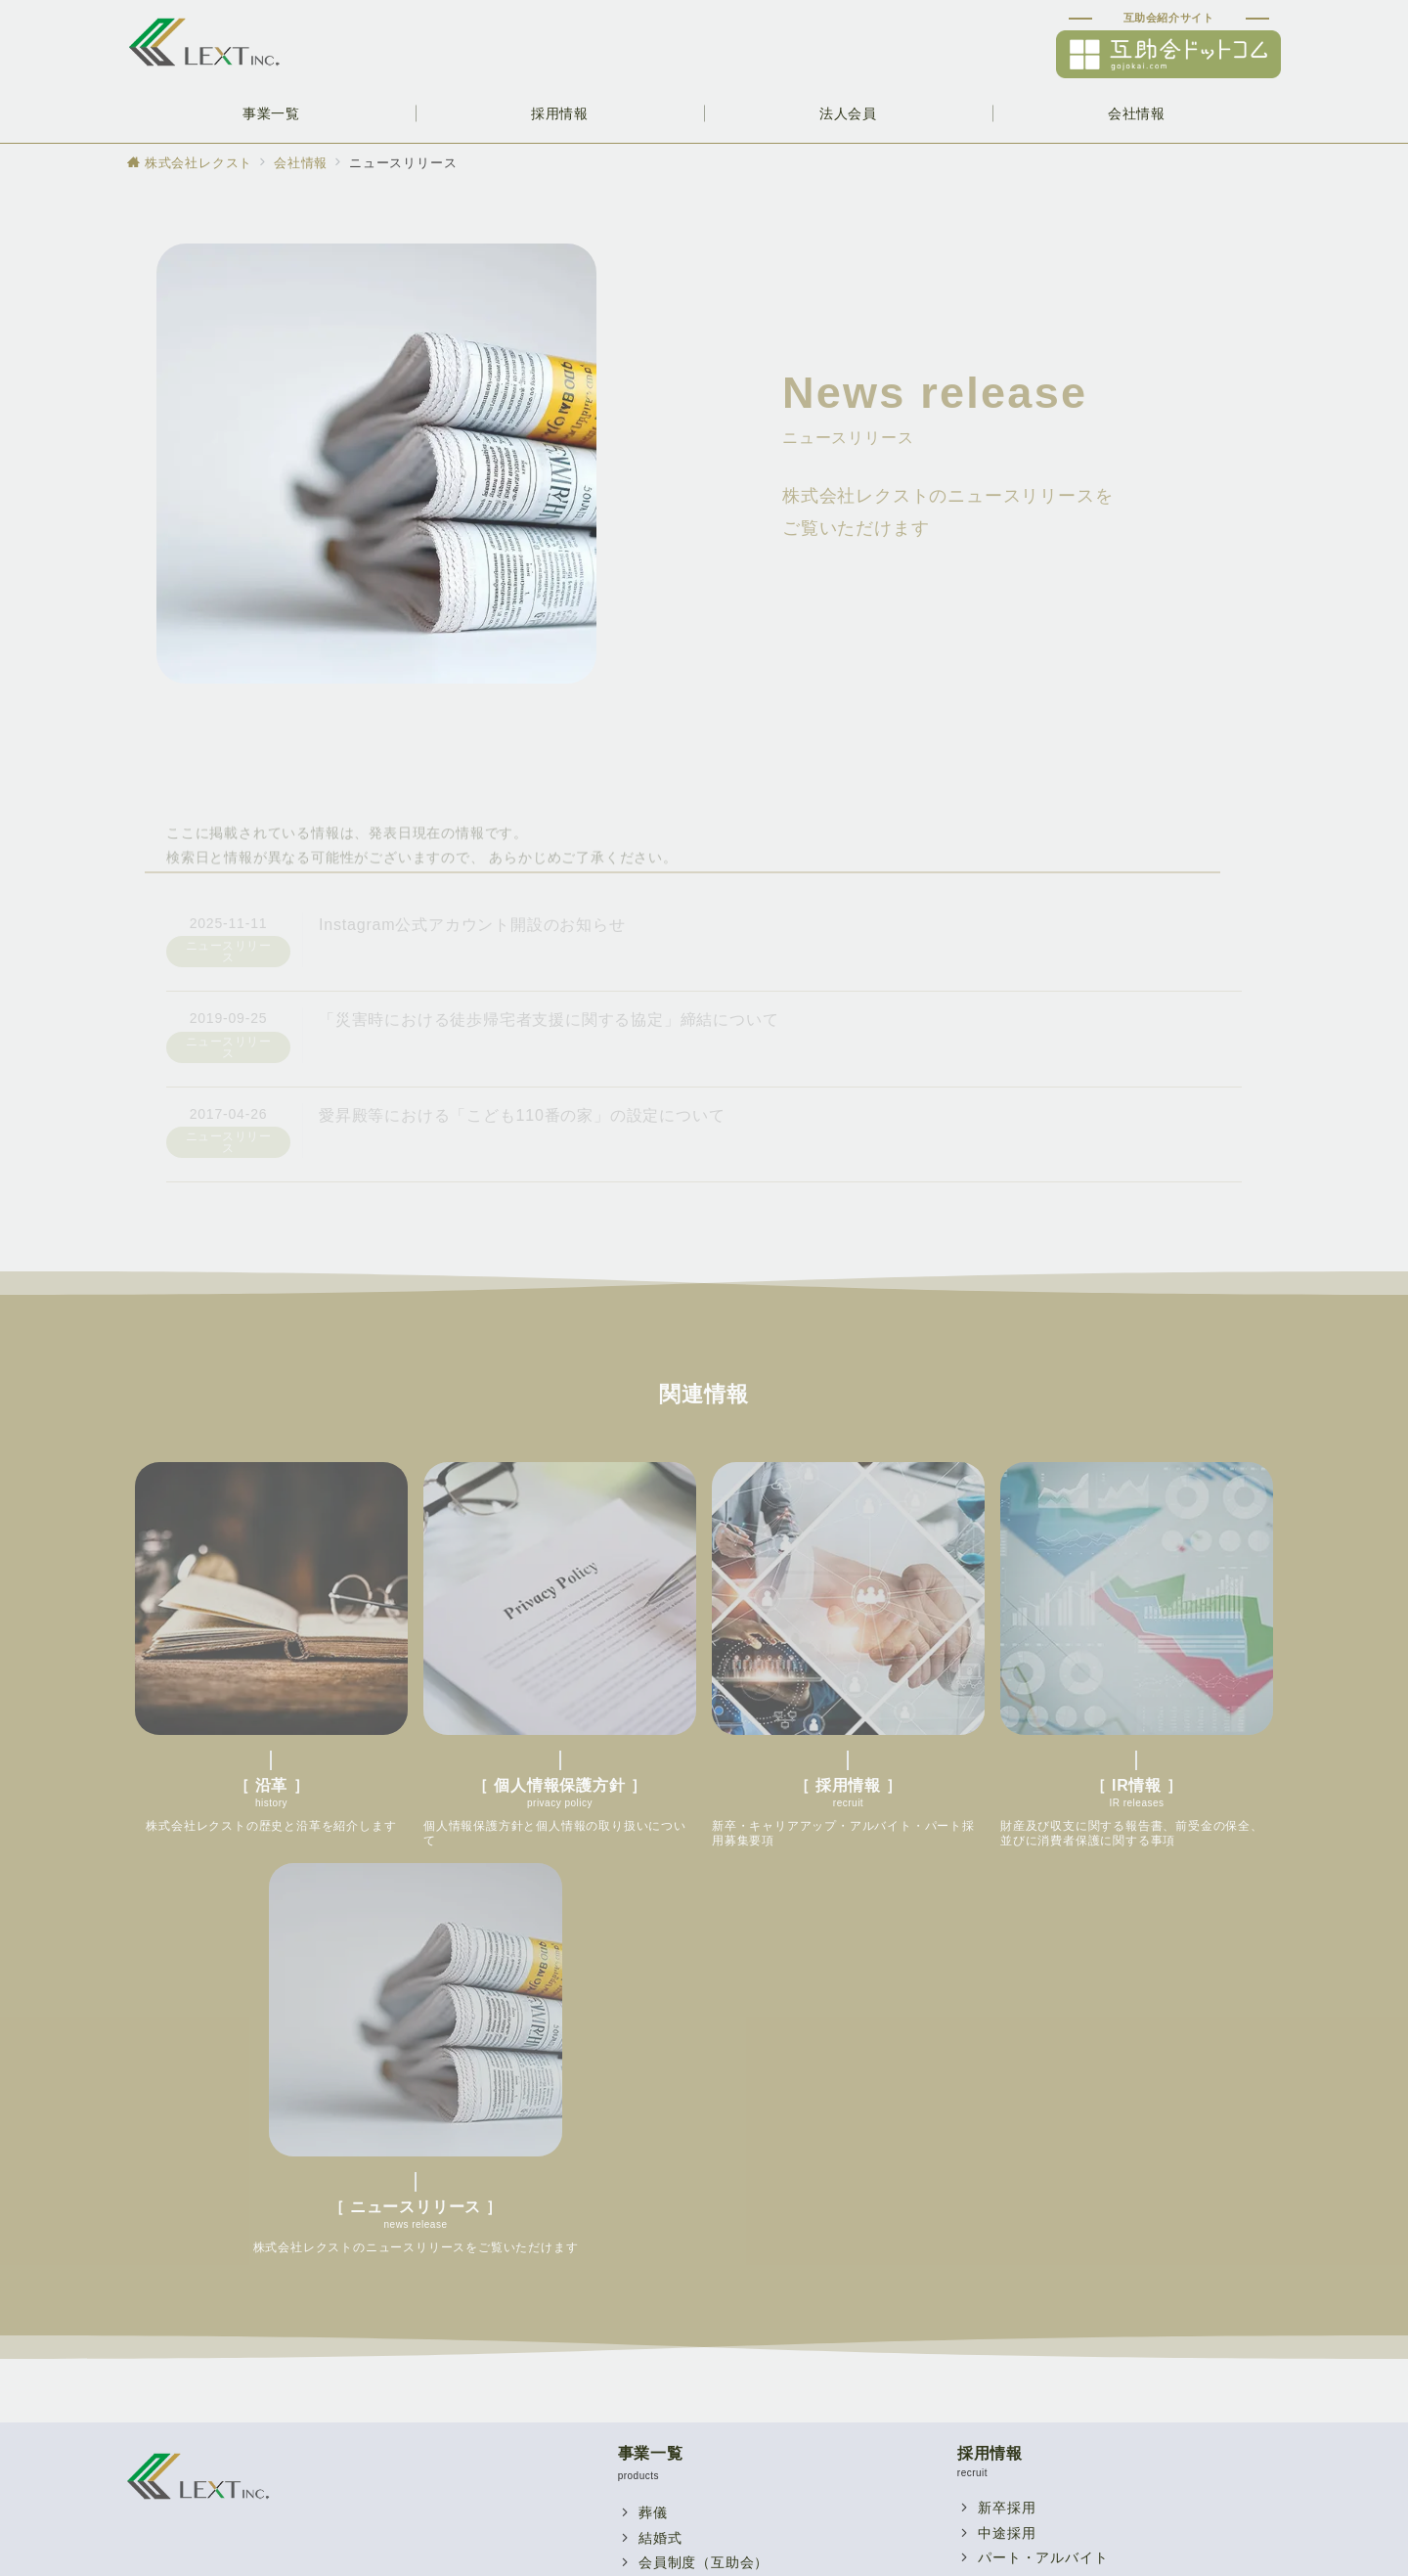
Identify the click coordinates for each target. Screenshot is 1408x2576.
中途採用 (1006, 2099)
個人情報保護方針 (1035, 2405)
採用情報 (990, 2019)
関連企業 (1006, 2148)
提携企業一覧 (682, 2355)
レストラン (674, 2179)
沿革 (992, 2355)
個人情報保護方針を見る (287, 2252)
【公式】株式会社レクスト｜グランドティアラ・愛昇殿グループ (726, 2549)
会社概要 (1006, 2329)
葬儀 (653, 2078)
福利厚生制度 (682, 2329)
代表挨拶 (1006, 2174)
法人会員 (650, 2275)
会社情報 (990, 2275)
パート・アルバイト (1043, 2123)
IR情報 (1000, 2380)
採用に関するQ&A (1037, 2224)
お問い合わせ (682, 2380)
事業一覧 (650, 2019)
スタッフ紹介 (1021, 2198)
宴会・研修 (674, 2153)
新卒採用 (1006, 2073)
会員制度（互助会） (703, 2128)
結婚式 (660, 2103)
